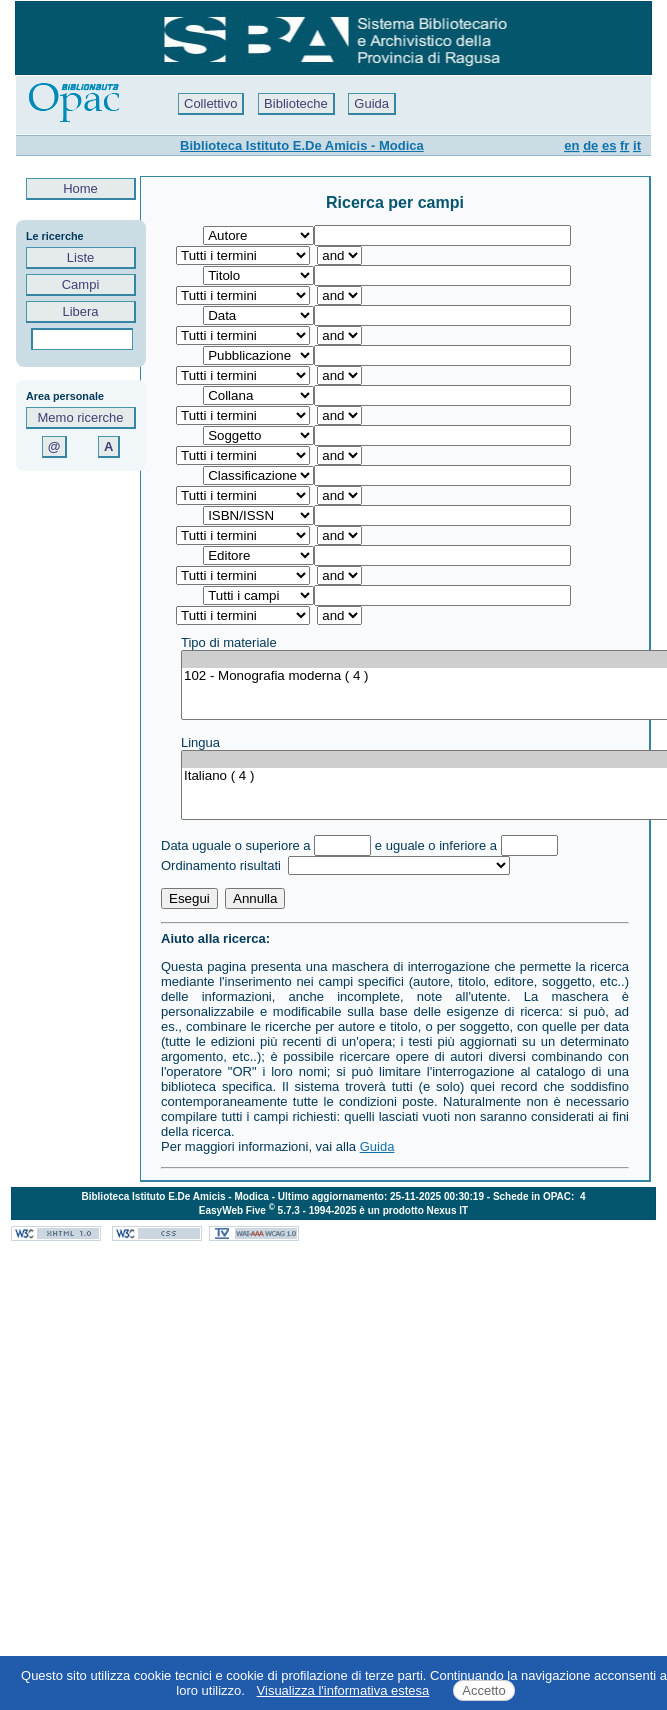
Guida (371, 103)
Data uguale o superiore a (236, 845)
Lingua (200, 742)
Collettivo (210, 103)
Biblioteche (296, 103)
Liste (80, 257)
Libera (80, 311)
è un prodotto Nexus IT (413, 1210)
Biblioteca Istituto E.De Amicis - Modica (302, 145)
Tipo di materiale (229, 642)
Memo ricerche (81, 417)
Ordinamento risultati (223, 865)
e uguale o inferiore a (436, 845)
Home (81, 188)
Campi (80, 284)
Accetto (483, 1690)
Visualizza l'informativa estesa (343, 1690)
